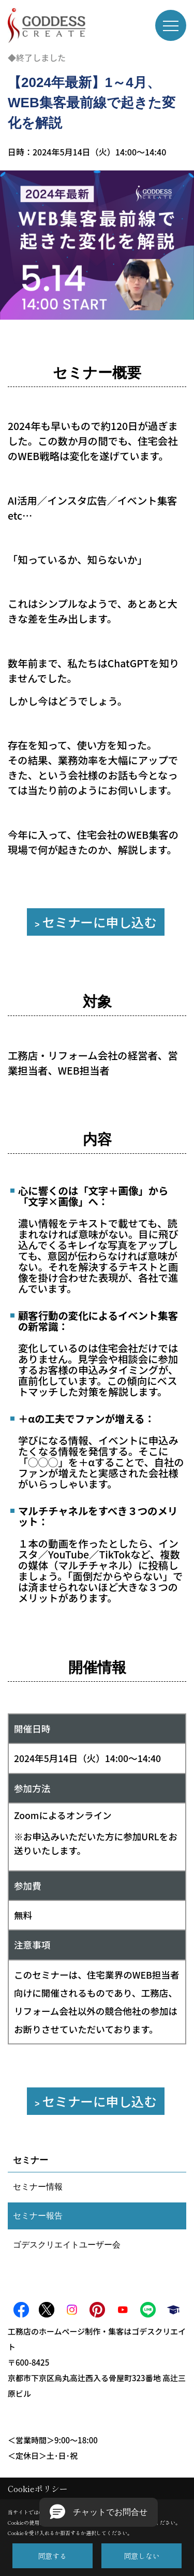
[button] (98, 2512)
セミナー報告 (38, 2215)
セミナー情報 (38, 2186)
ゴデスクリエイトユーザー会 (67, 2244)
